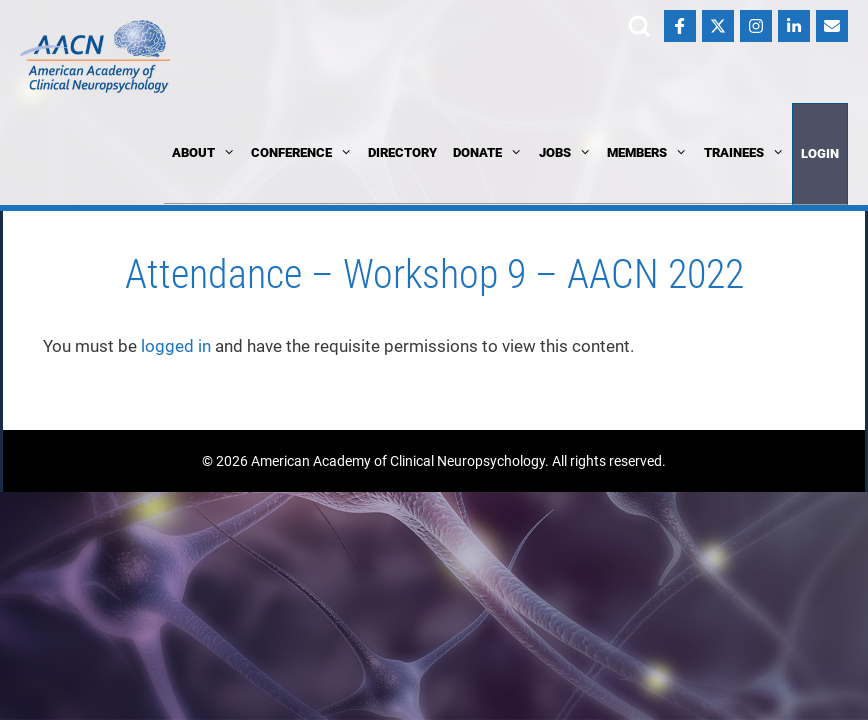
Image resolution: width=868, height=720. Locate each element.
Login (820, 153)
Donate (487, 153)
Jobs (565, 153)
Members (647, 153)
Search (639, 26)
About (203, 153)
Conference (301, 153)
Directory (402, 152)
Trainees (744, 153)
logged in (176, 346)
